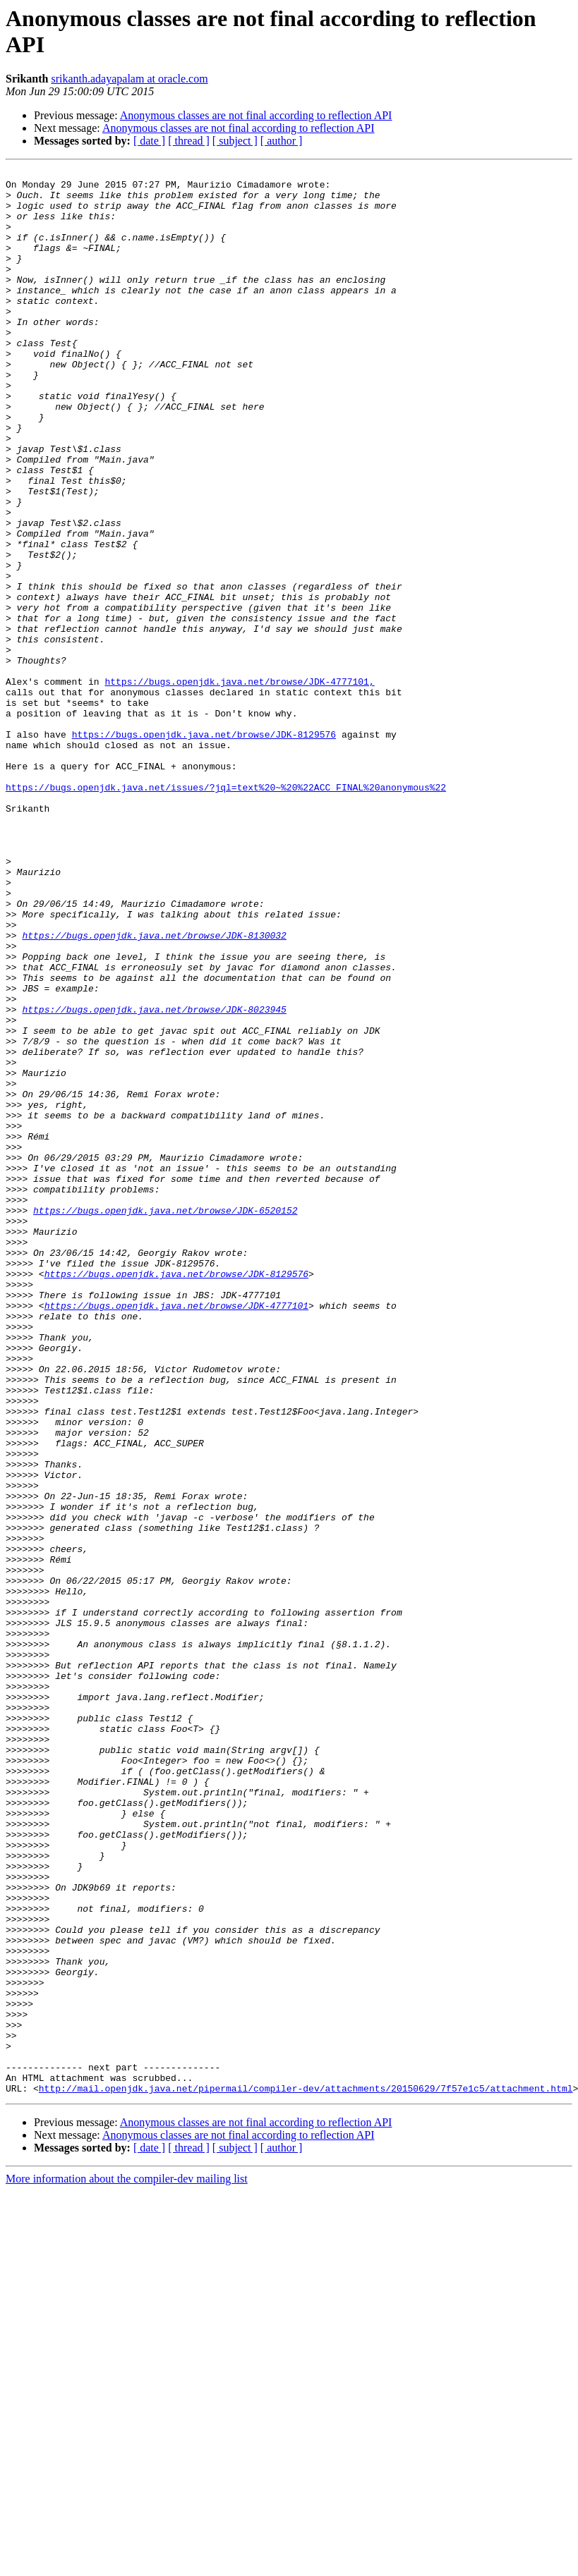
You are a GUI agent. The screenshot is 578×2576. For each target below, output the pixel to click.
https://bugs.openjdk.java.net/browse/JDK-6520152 (165, 1419)
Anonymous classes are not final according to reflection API (256, 115)
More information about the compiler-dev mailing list (127, 2564)
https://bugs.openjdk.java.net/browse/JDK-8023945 (154, 1178)
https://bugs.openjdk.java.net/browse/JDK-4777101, (239, 785)
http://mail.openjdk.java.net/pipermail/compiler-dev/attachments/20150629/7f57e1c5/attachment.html (306, 2473)
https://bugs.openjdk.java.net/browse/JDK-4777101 (176, 1533)
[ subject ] (235, 141)
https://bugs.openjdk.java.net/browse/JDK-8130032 (154, 1089)
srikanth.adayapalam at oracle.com (129, 79)
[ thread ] (189, 141)
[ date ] (149, 141)
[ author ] (281, 141)
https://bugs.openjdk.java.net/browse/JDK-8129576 (204, 848)
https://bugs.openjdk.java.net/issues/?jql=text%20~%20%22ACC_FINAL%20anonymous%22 (226, 911)
